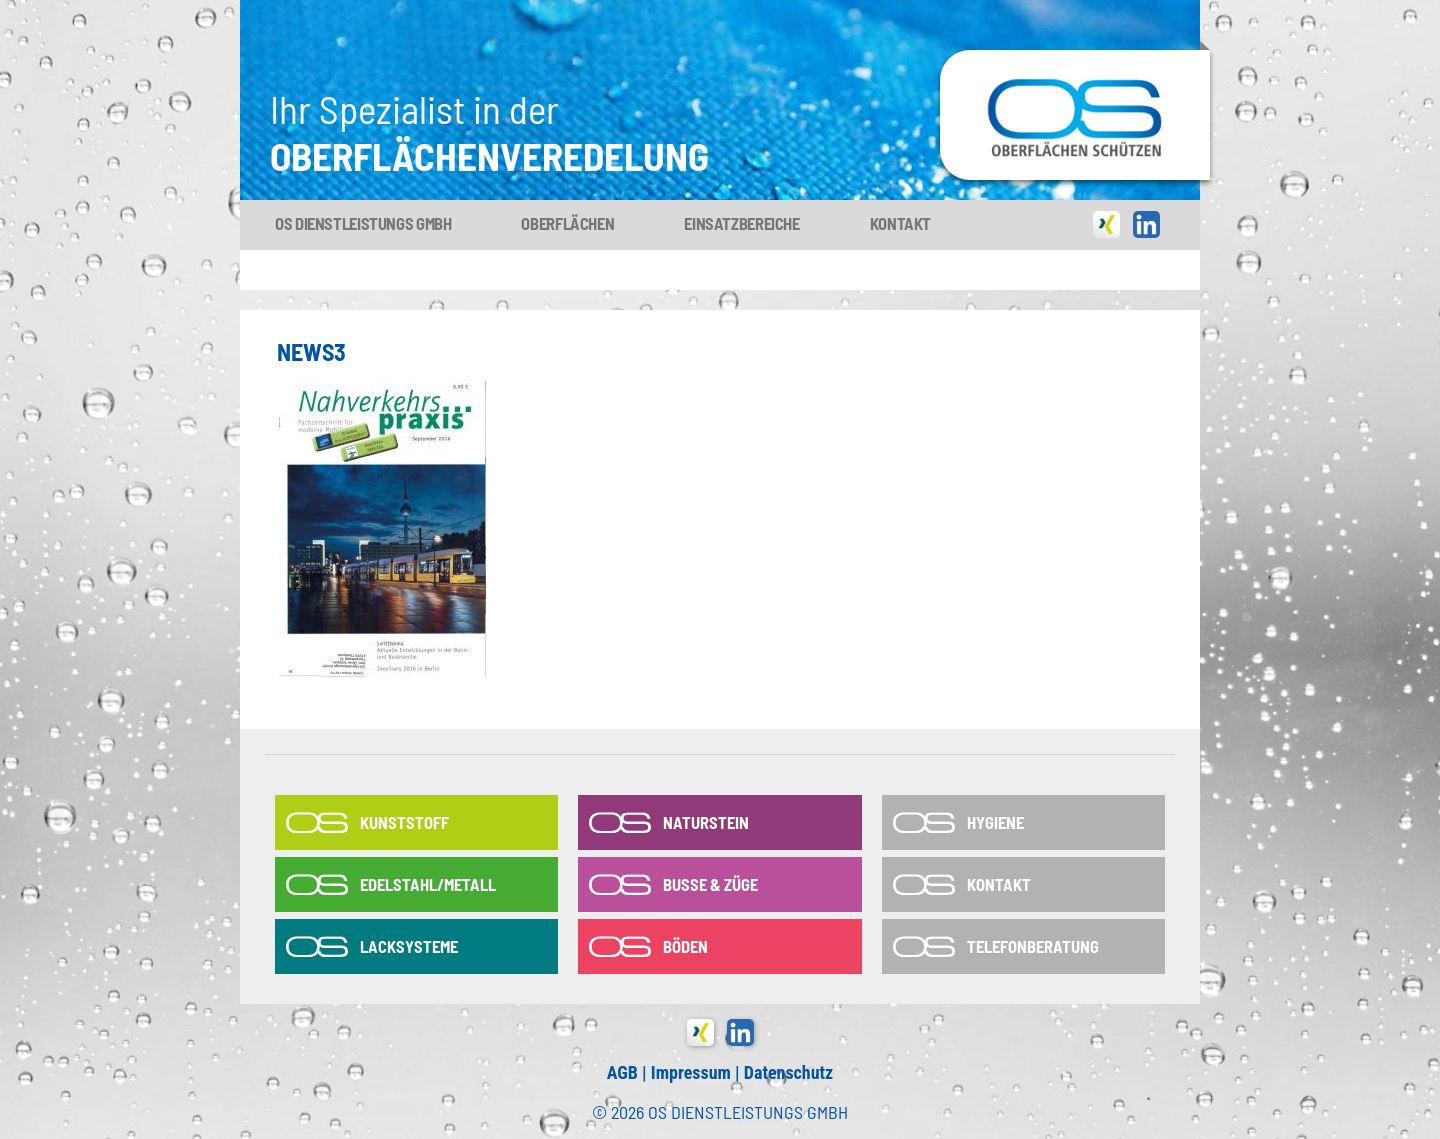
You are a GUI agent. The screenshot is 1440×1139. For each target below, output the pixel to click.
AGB (622, 1072)
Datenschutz (788, 1072)
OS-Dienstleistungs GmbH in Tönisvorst (1075, 59)
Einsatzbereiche (741, 223)
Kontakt (900, 223)
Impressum (691, 1072)
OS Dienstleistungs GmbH (363, 223)
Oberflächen (567, 223)
